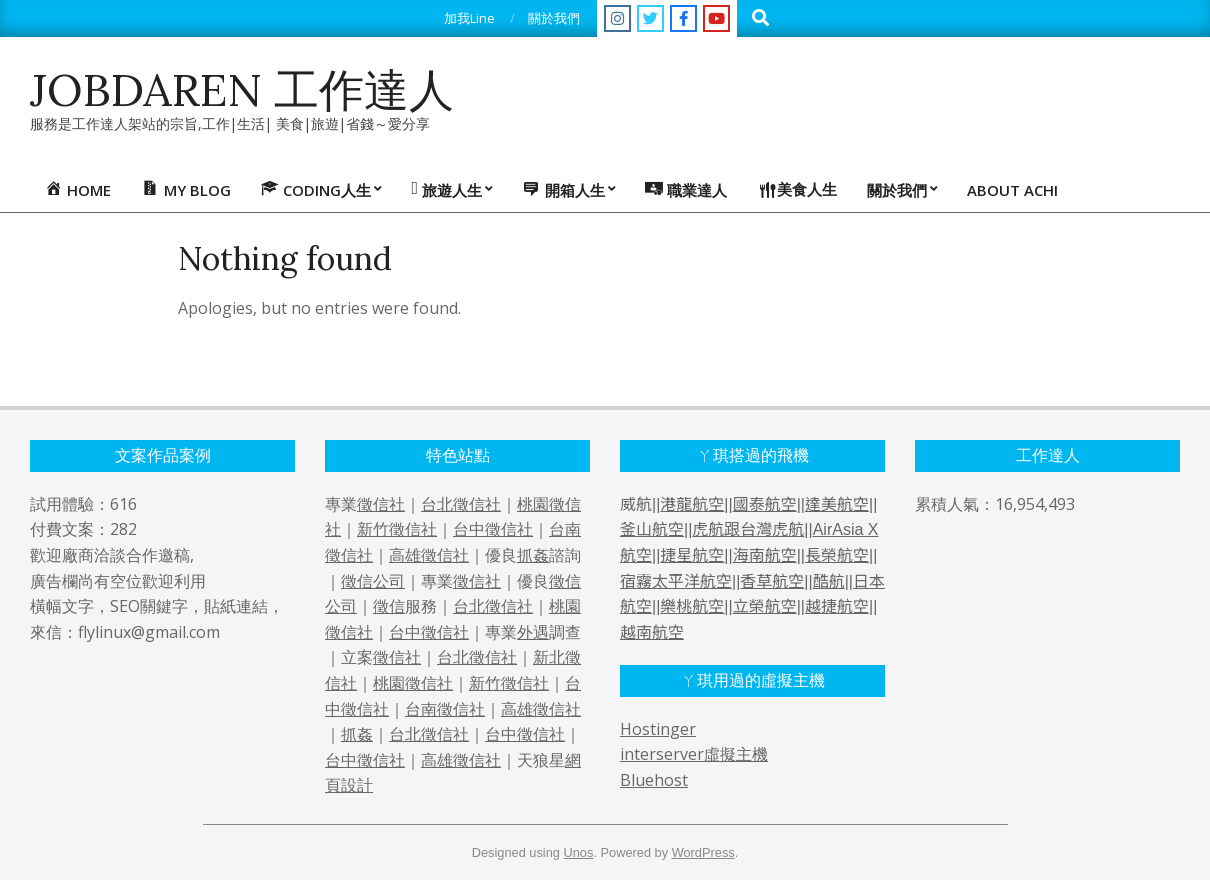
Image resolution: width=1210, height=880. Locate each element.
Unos (579, 852)
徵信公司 (373, 581)
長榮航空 (837, 555)
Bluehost (654, 780)
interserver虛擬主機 (694, 754)
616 (123, 504)
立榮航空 (765, 606)
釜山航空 (652, 529)
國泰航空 (765, 504)
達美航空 (837, 504)
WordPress (703, 852)
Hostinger (658, 729)
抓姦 (533, 555)
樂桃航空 (692, 606)
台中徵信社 (493, 529)
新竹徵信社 (397, 529)
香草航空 (772, 581)
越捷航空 (837, 606)
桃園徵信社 (413, 683)
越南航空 (652, 632)
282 (123, 529)
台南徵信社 (445, 709)
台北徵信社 (461, 504)
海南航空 (765, 555)
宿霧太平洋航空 (676, 581)
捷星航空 (692, 555)
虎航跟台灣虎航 (748, 529)
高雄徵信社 (429, 555)
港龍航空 (692, 504)
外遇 (533, 632)
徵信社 (381, 504)
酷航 (829, 581)
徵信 (389, 606)
